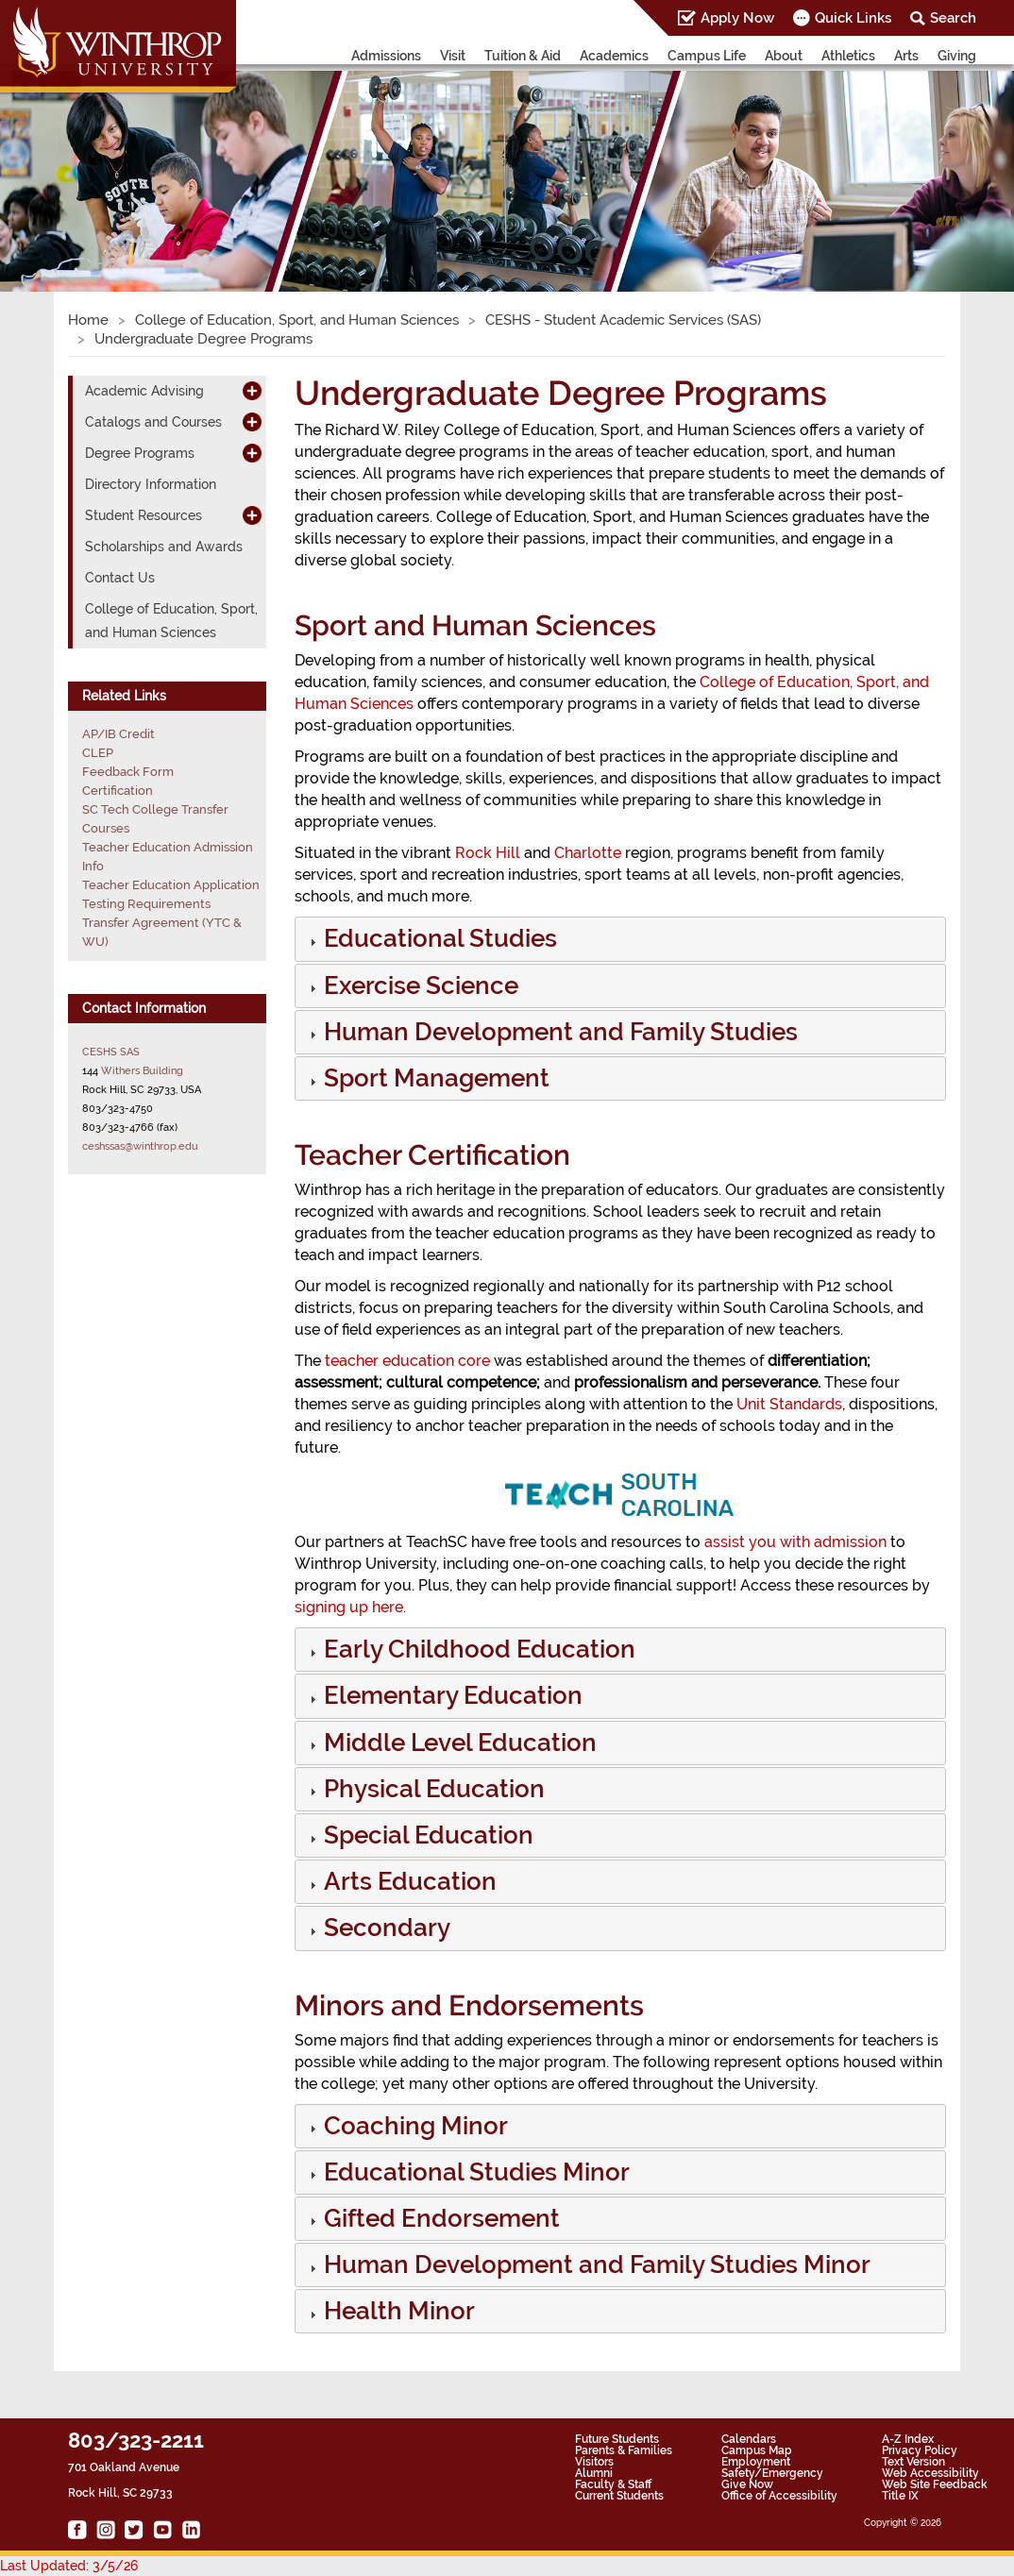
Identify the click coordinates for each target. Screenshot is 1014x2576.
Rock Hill (487, 853)
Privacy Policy (919, 2450)
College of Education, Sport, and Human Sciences (297, 319)
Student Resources (143, 515)
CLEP (97, 753)
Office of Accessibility (779, 2495)
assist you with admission (795, 1542)
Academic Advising (144, 390)
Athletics (848, 55)
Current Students (619, 2495)
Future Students (617, 2439)
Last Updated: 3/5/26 (69, 2565)
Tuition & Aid (522, 55)
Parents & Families (623, 2450)
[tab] (620, 939)
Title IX (900, 2495)
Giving (957, 55)
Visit (452, 55)
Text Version (913, 2461)
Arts (906, 55)
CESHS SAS (111, 1051)
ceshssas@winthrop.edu (140, 1146)
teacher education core (407, 1361)
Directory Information (150, 484)
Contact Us (120, 577)
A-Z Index (908, 2439)
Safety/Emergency (772, 2473)
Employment (755, 2461)
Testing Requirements (146, 904)
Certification (117, 790)
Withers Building (142, 1070)
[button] (438, 942)
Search (953, 17)
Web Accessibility (930, 2473)
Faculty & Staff (613, 2484)
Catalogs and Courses (153, 421)
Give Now (747, 2484)
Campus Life (707, 55)
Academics (614, 55)
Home (88, 319)
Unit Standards (789, 1404)
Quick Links (853, 17)
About (784, 55)
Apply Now (737, 17)
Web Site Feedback (935, 2484)
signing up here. (350, 1607)
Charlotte (587, 853)
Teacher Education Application (171, 885)
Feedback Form (128, 772)
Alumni (594, 2473)
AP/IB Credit (118, 734)
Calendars (748, 2439)
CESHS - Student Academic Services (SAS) (623, 319)
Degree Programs (139, 453)
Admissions (386, 55)
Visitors (594, 2461)
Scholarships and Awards (164, 546)
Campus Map (756, 2450)
